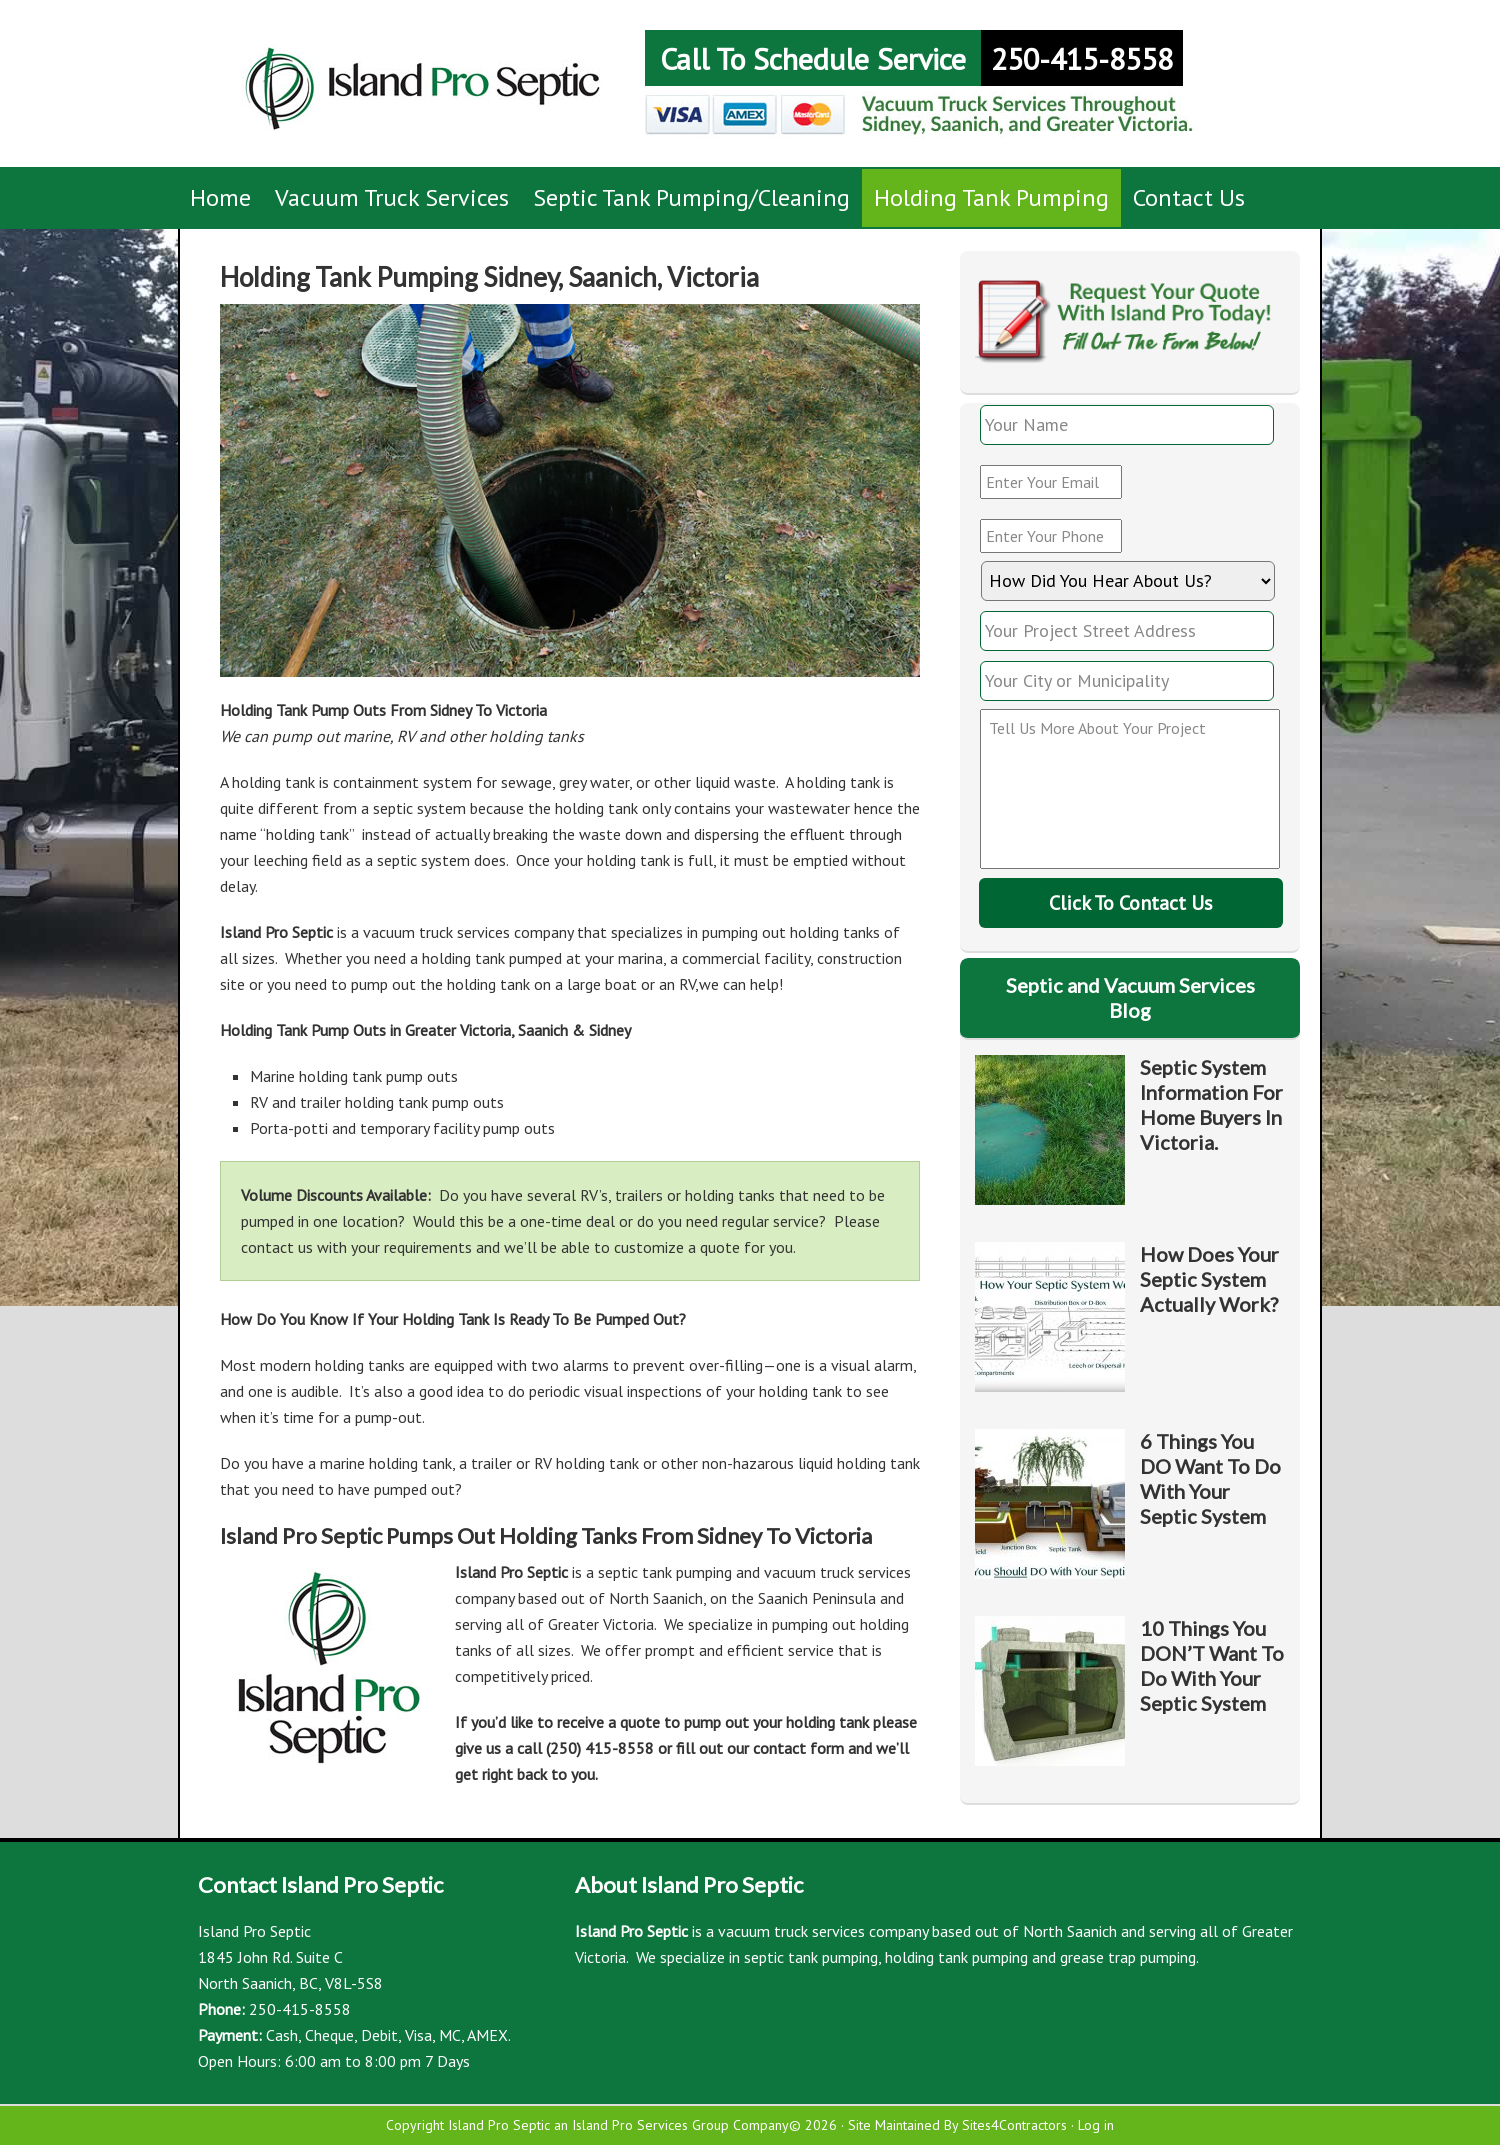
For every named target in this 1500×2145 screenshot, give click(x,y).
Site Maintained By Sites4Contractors (957, 2125)
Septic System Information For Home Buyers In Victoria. (1211, 1104)
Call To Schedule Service (813, 58)
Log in (1096, 2125)
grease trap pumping (1128, 1957)
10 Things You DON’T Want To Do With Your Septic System (1212, 1665)
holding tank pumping (956, 1957)
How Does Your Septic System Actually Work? (1209, 1279)
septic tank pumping (811, 1957)
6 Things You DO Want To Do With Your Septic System (1210, 1478)
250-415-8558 (1082, 58)
